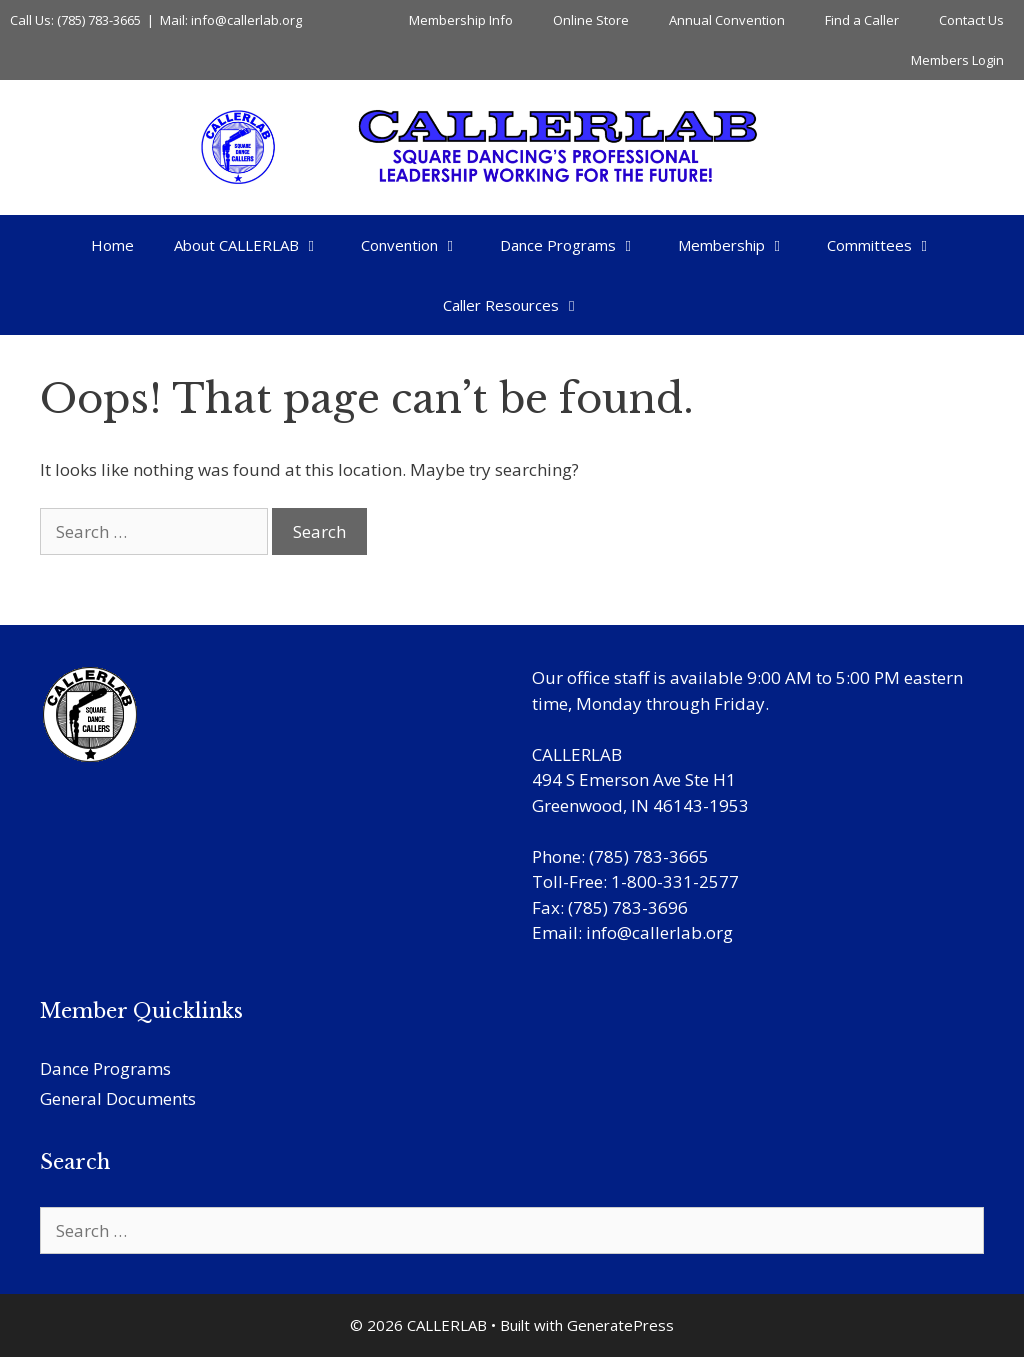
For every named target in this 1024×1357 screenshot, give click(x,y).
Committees (890, 245)
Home (112, 245)
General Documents (118, 1098)
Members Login (957, 60)
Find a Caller (862, 20)
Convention (420, 245)
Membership (742, 245)
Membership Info (461, 20)
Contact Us (971, 20)
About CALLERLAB (257, 245)
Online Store (591, 20)
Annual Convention (727, 20)
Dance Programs (579, 245)
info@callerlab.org (659, 932)
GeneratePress (620, 1325)
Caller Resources (522, 305)
